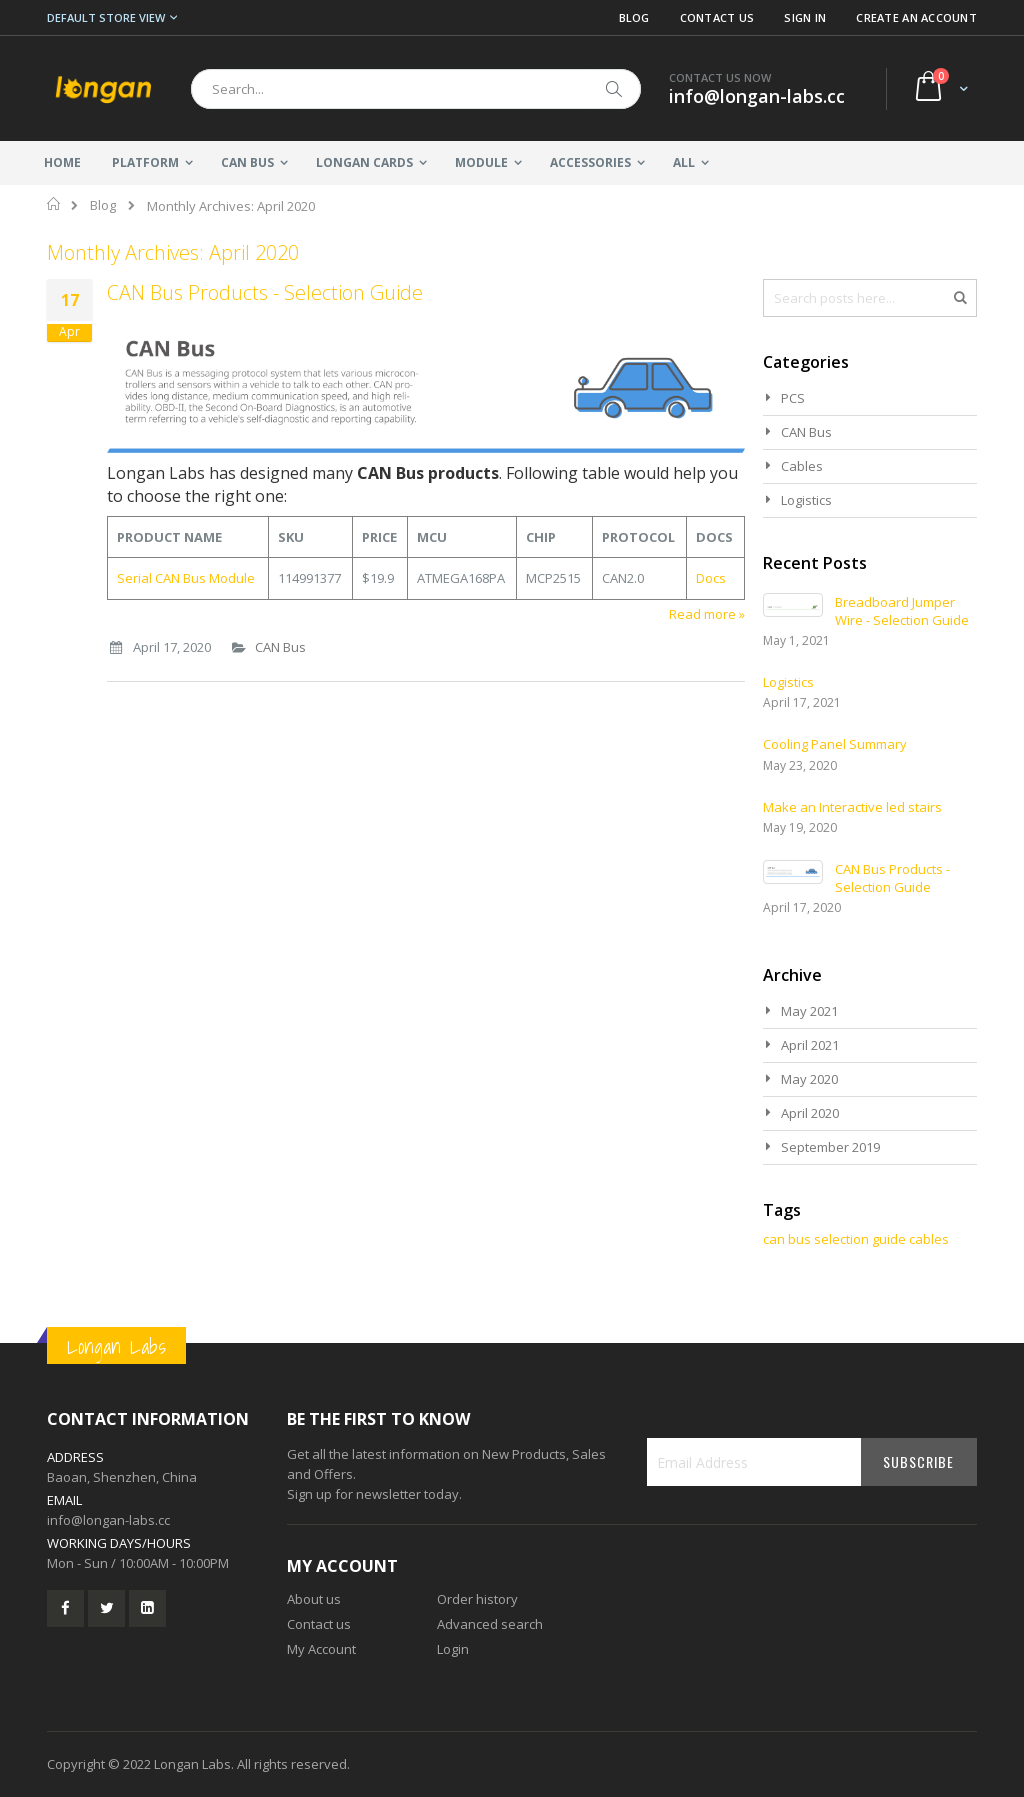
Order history (477, 1599)
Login (453, 1649)
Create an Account (916, 17)
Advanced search (490, 1624)
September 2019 (830, 1147)
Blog (634, 17)
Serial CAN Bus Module (186, 578)
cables (929, 1239)
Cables (802, 466)
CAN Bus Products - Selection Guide (265, 292)
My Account (321, 1649)
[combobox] (416, 89)
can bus (787, 1239)
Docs (711, 578)
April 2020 (810, 1113)
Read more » (707, 614)
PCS (793, 398)
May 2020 (809, 1079)
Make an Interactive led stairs (852, 807)
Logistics (806, 500)
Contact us (319, 1624)
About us (314, 1599)
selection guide (860, 1239)
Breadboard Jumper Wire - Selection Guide (902, 611)
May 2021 (809, 1011)
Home (54, 204)
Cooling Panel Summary (835, 744)
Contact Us (717, 17)
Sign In (805, 17)
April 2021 (810, 1045)
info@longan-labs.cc (108, 1520)
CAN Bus (280, 647)
